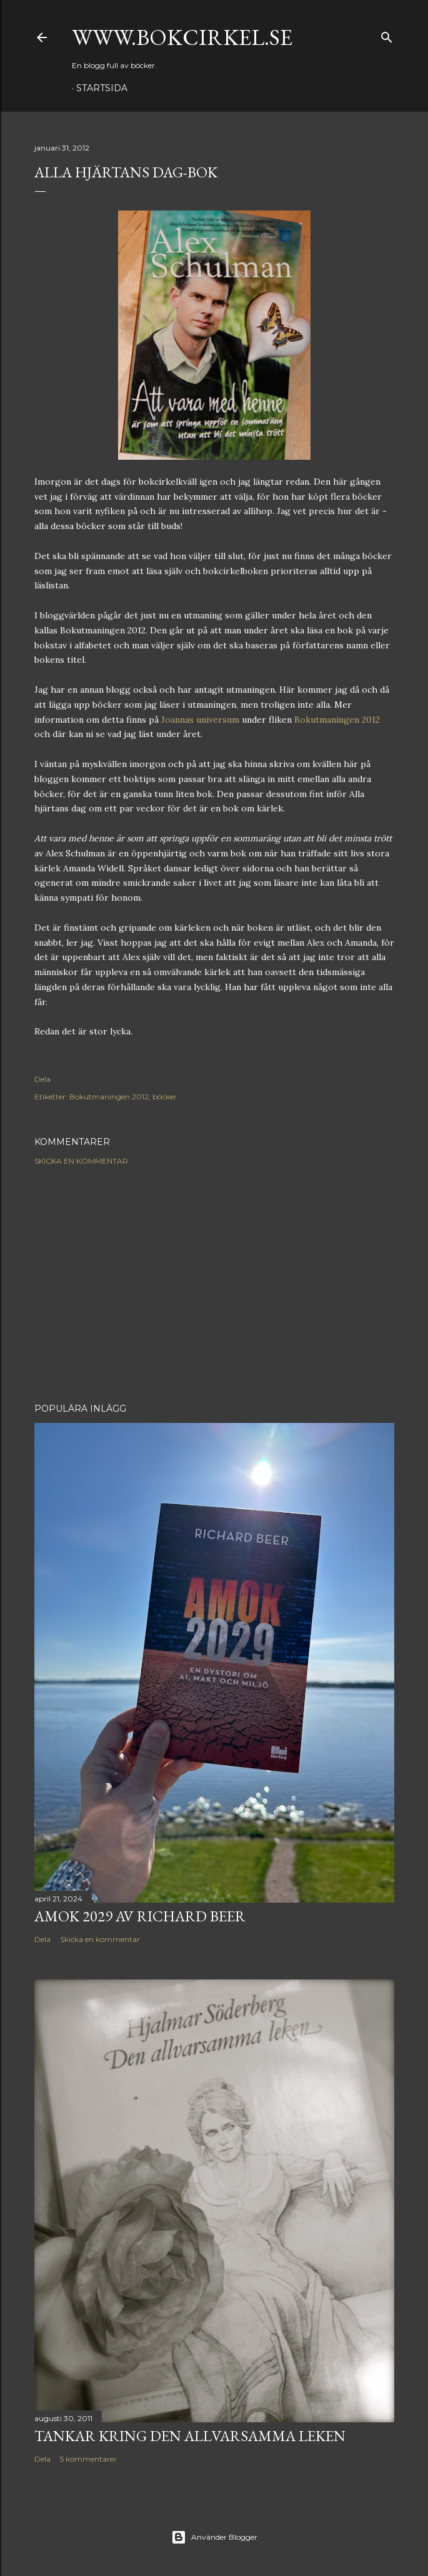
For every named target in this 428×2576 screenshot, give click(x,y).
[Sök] (386, 34)
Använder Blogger (214, 2537)
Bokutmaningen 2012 (337, 719)
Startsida (101, 88)
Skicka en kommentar (81, 1161)
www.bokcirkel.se (182, 37)
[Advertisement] (214, 1284)
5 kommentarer (88, 2459)
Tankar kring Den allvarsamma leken (190, 2435)
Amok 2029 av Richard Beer (140, 1916)
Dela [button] (42, 1079)
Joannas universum (200, 719)
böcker (164, 1096)
